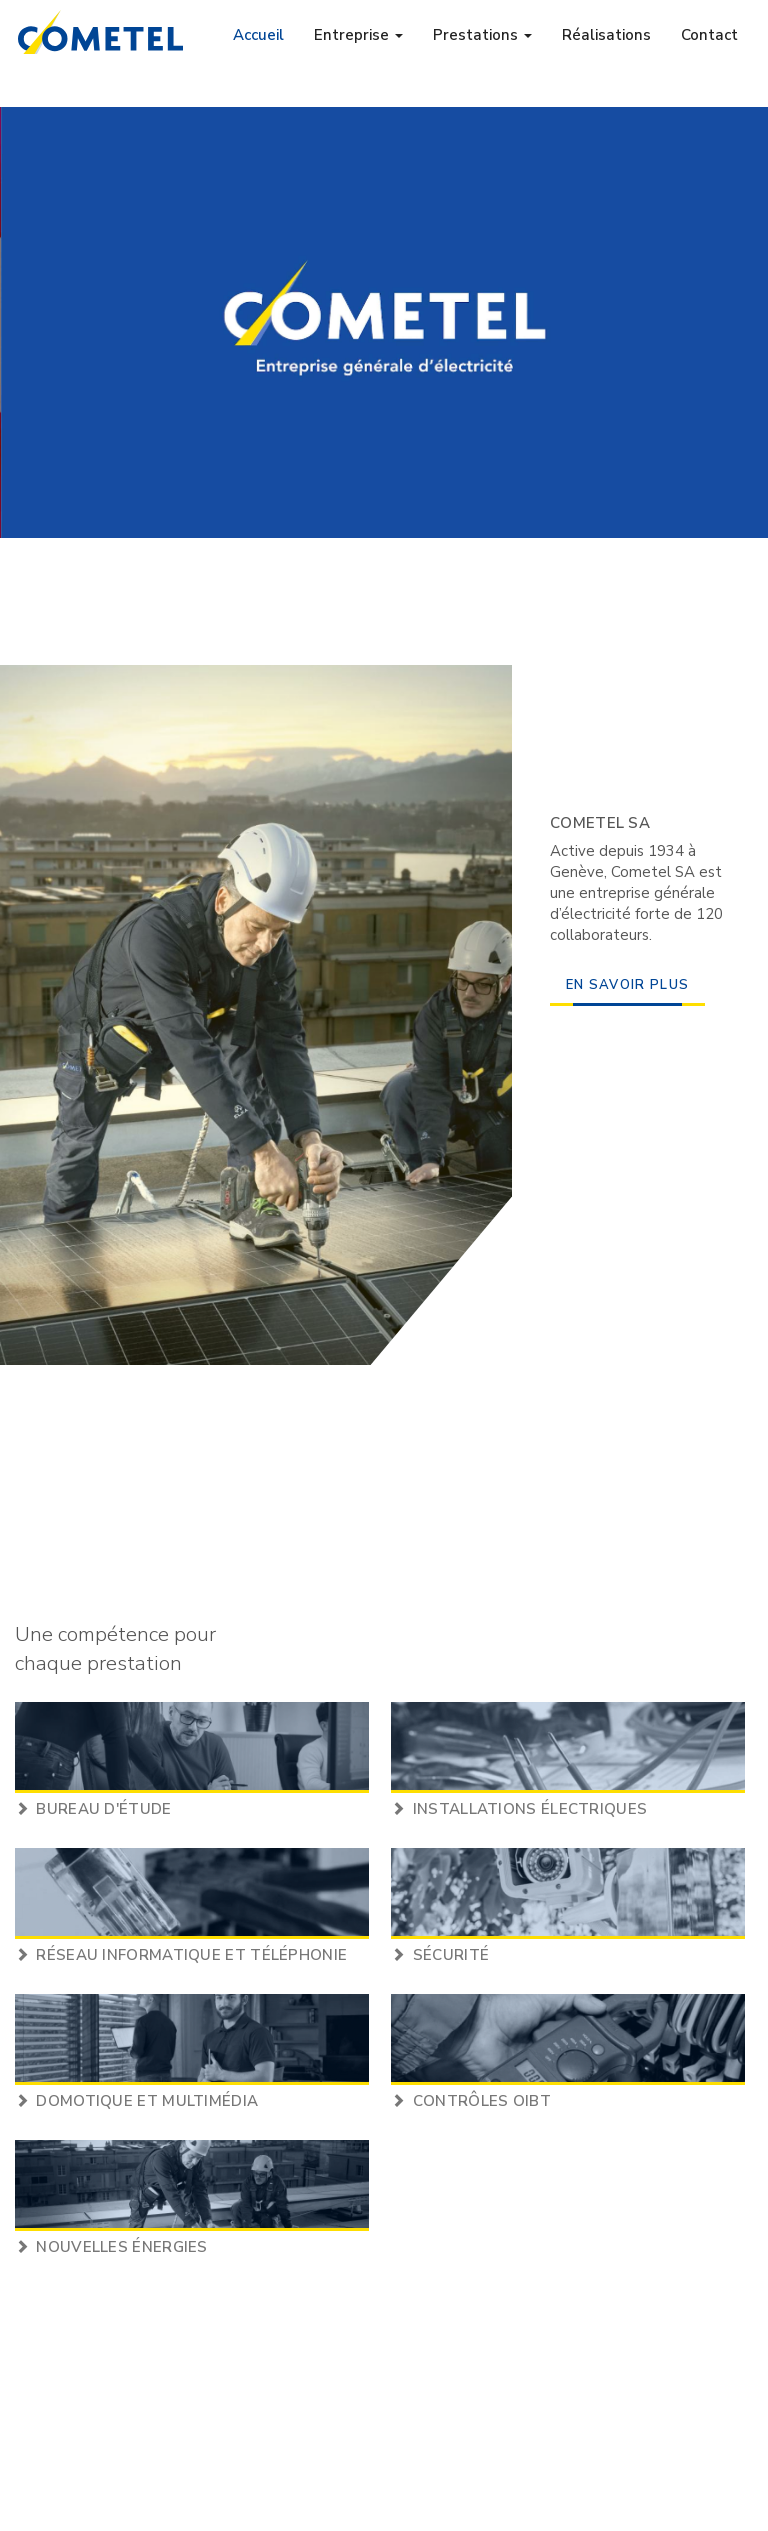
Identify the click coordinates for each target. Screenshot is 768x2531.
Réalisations (606, 35)
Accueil (258, 35)
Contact (709, 35)
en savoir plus (627, 985)
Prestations (482, 35)
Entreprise (358, 35)
